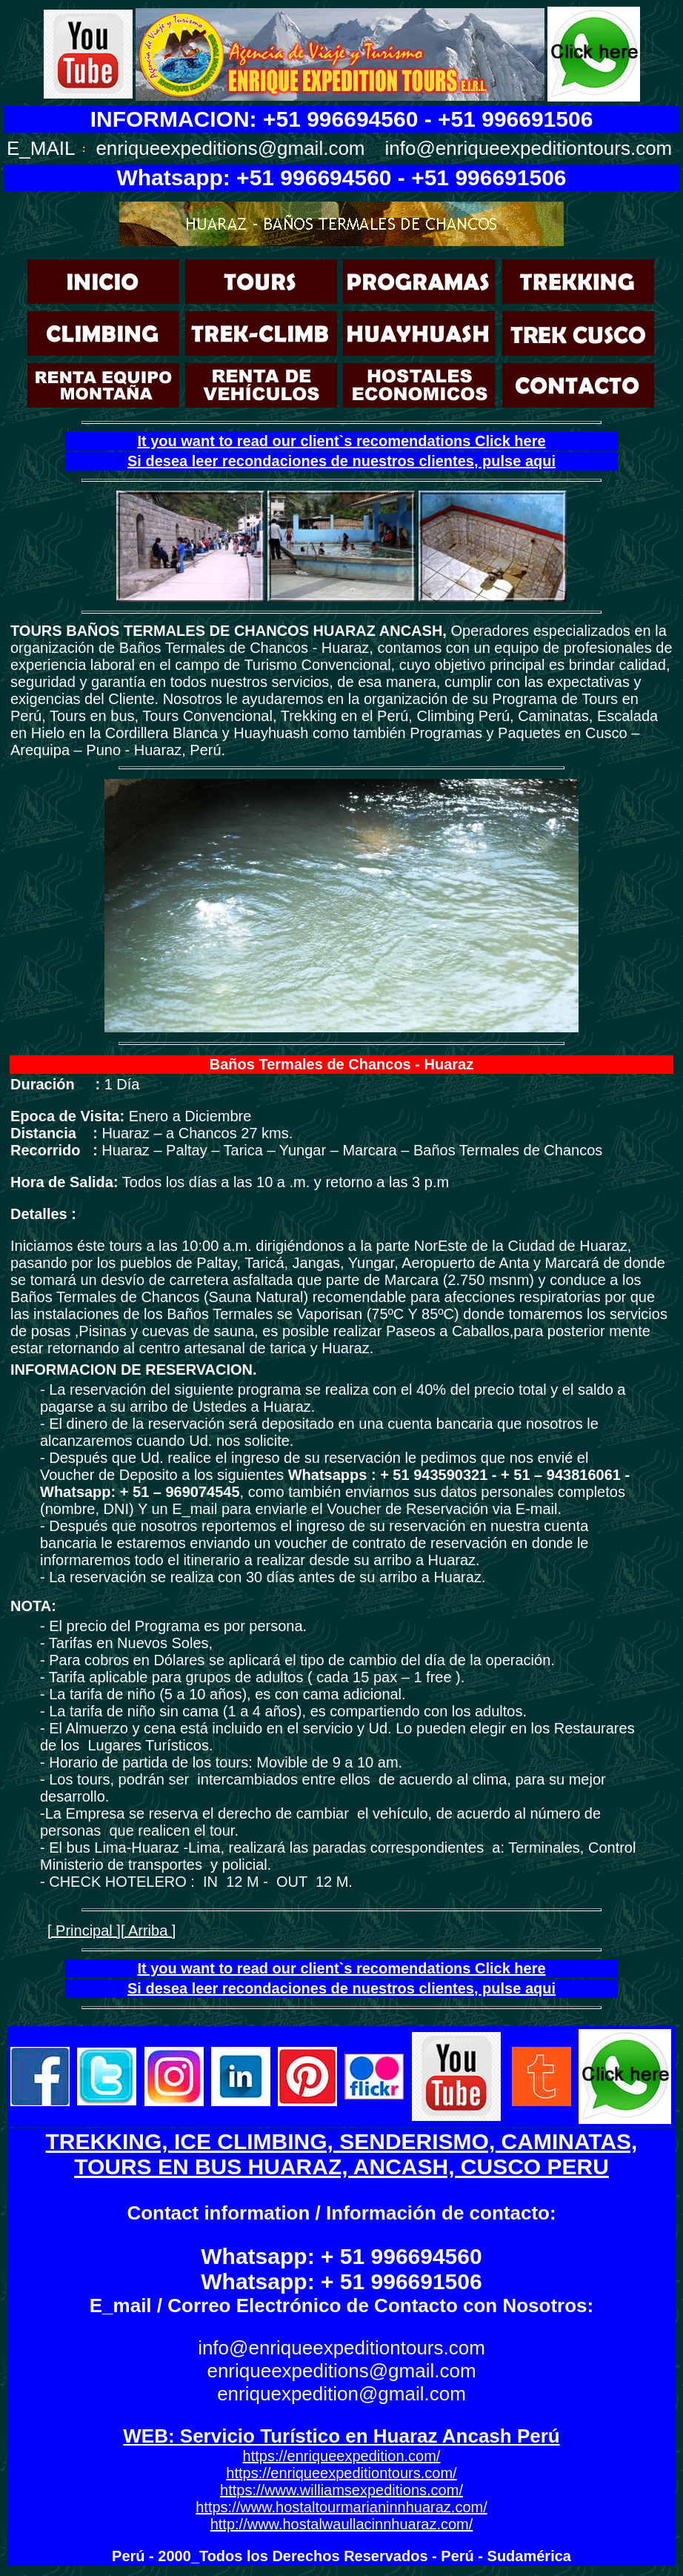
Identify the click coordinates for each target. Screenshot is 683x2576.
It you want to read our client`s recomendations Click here (341, 441)
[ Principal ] (84, 1930)
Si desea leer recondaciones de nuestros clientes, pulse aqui (341, 461)
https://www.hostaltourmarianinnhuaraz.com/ (341, 2507)
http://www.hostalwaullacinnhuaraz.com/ (341, 2524)
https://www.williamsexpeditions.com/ (341, 2490)
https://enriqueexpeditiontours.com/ (341, 2473)
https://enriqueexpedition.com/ (342, 2456)
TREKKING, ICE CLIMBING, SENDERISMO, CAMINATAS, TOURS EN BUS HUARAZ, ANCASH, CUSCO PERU (342, 2154)
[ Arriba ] (148, 1930)
